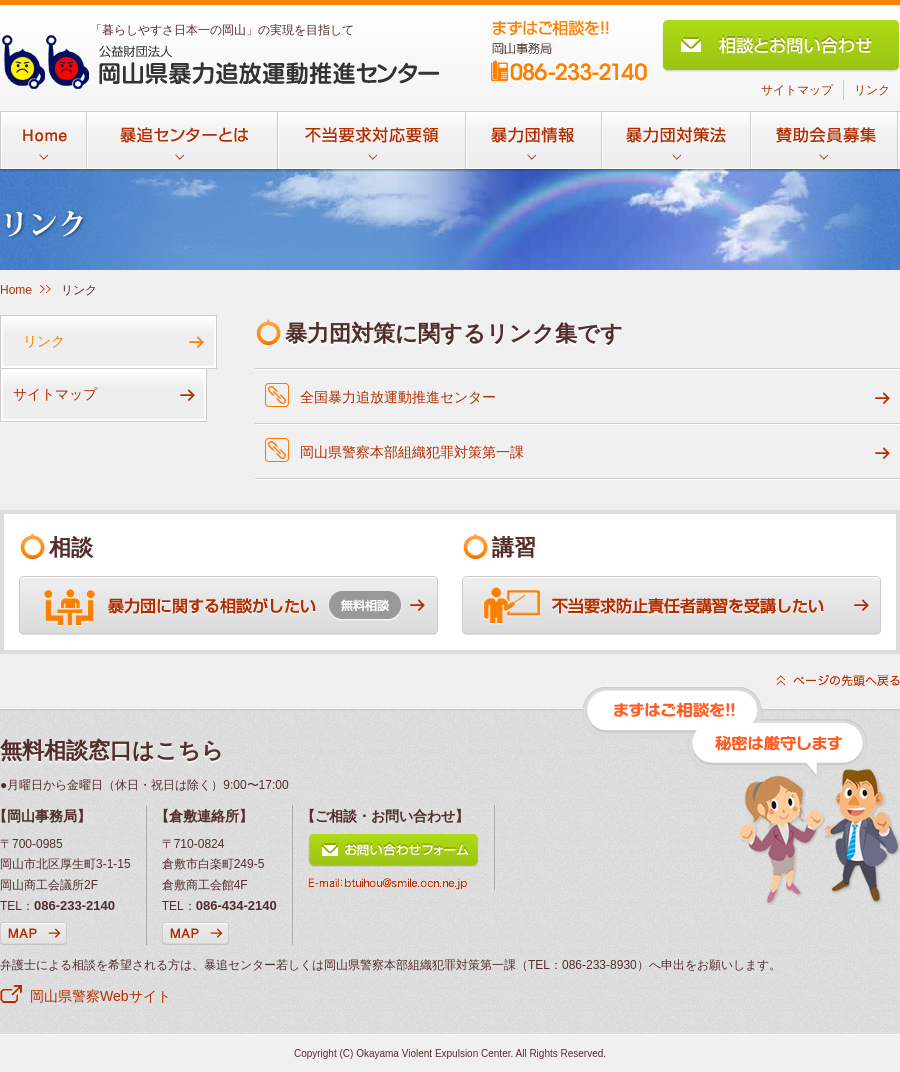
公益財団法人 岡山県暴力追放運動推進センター (220, 62)
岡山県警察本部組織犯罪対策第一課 (412, 452)
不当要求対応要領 (371, 147)
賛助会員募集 (824, 147)
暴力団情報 (533, 147)
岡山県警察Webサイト (100, 996)
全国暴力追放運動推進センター (398, 397)
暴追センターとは (181, 147)
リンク (872, 90)
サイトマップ (797, 90)
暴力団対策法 (675, 147)
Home (43, 147)
